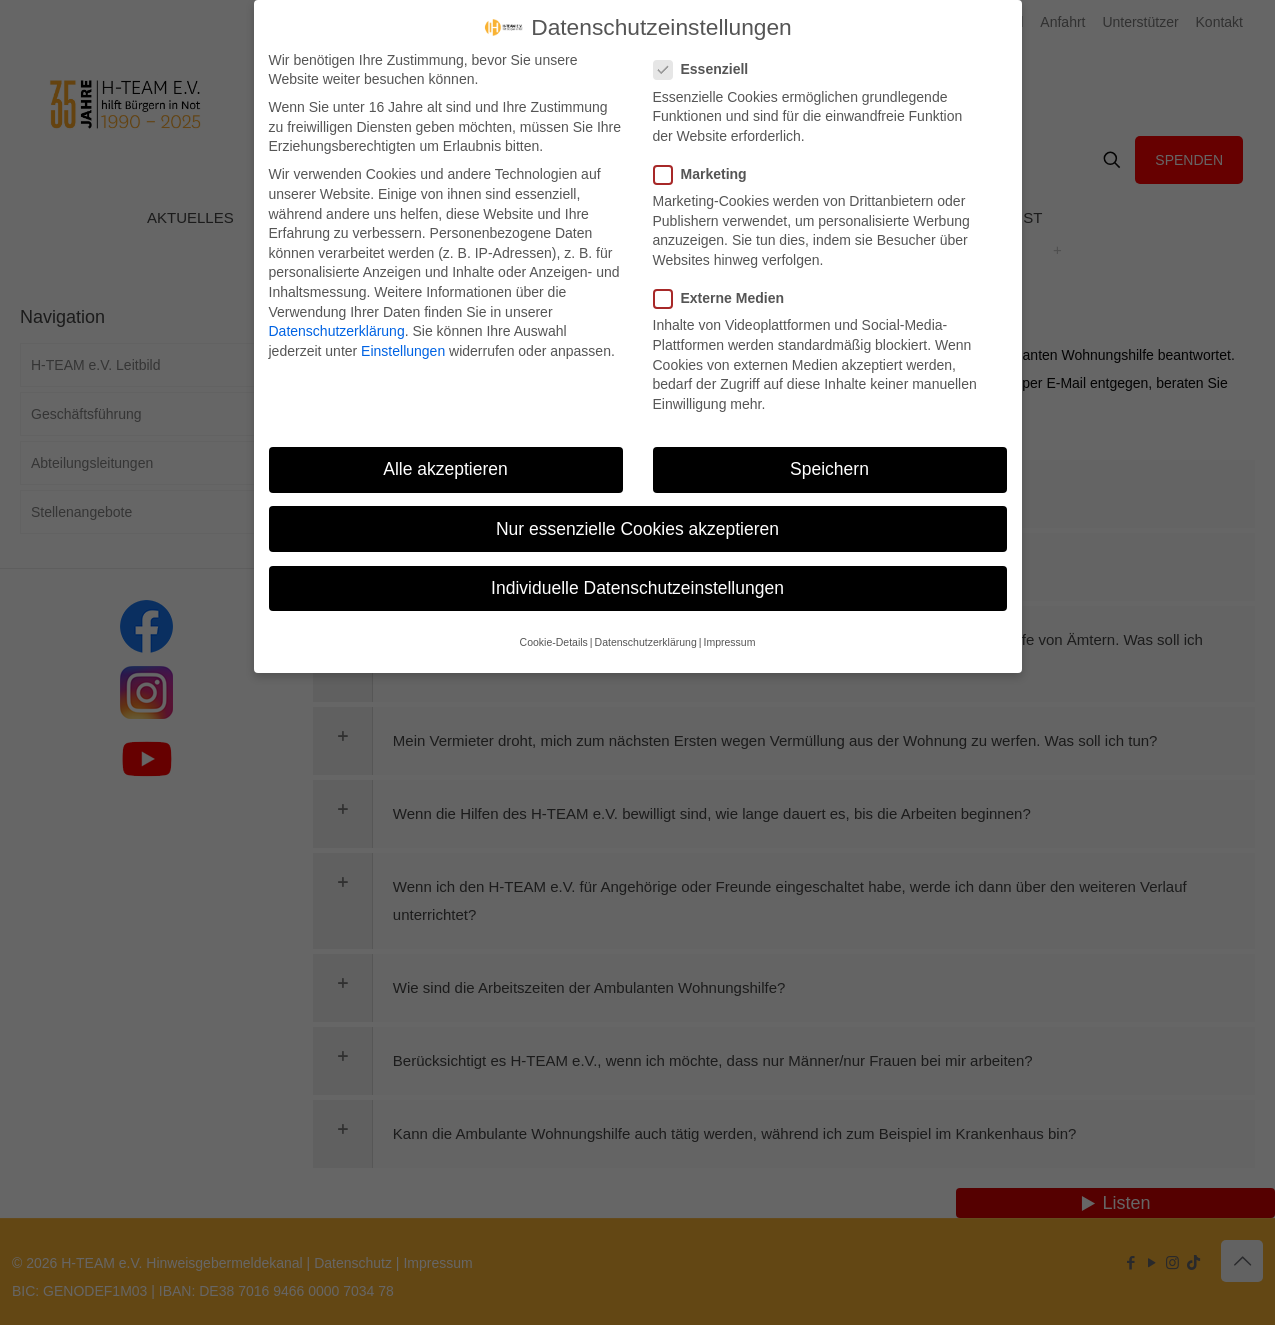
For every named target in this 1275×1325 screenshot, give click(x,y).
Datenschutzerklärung (337, 331)
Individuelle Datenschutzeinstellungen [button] (637, 588)
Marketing (708, 174)
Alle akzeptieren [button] (445, 469)
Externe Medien (727, 298)
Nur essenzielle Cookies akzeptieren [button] (637, 529)
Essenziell (709, 69)
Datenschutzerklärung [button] (646, 642)
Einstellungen (403, 351)
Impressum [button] (729, 642)
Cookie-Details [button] (554, 642)
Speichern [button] (829, 469)
